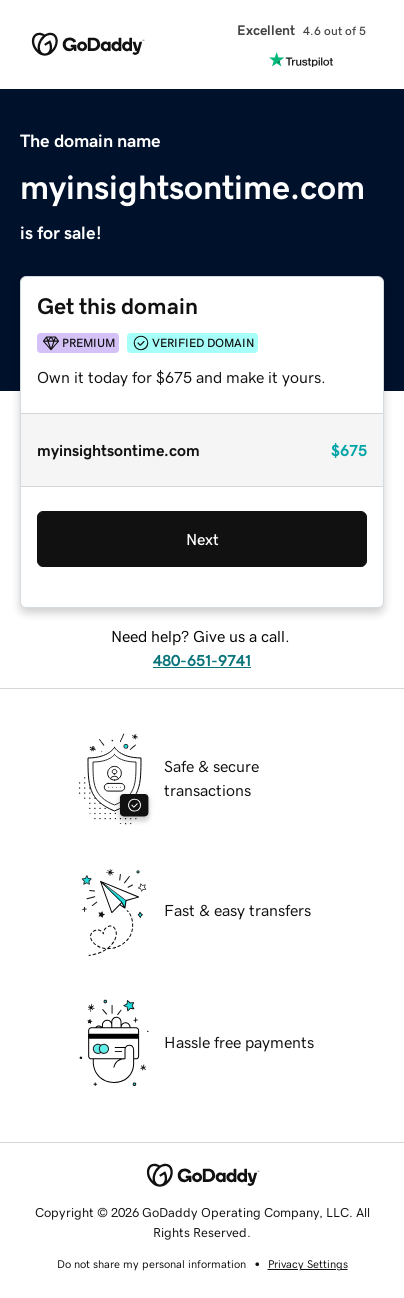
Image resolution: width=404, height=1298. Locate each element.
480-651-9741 (202, 660)
